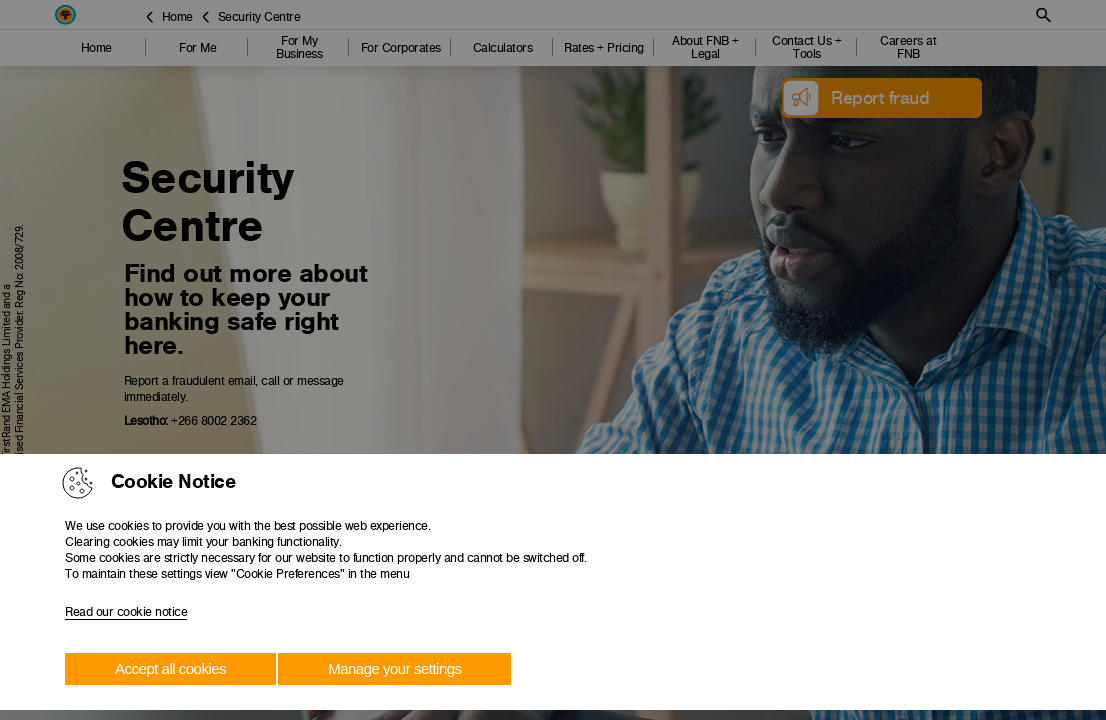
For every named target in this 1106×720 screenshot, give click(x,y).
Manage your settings (394, 668)
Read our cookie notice (126, 612)
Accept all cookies (170, 668)
